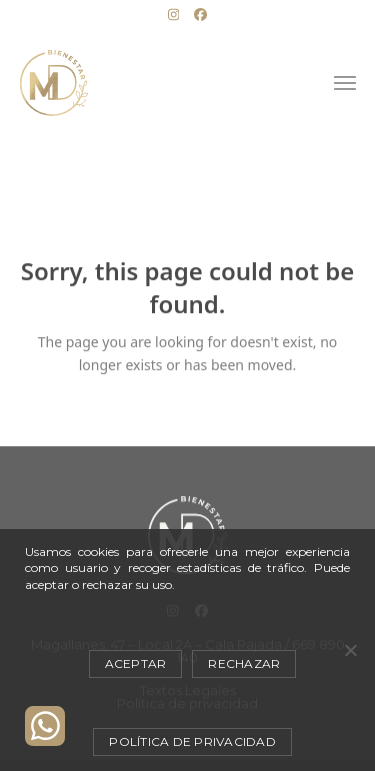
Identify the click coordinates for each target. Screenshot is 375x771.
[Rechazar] (350, 650)
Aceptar (136, 663)
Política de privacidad (192, 741)
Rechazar (244, 663)
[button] (345, 83)
